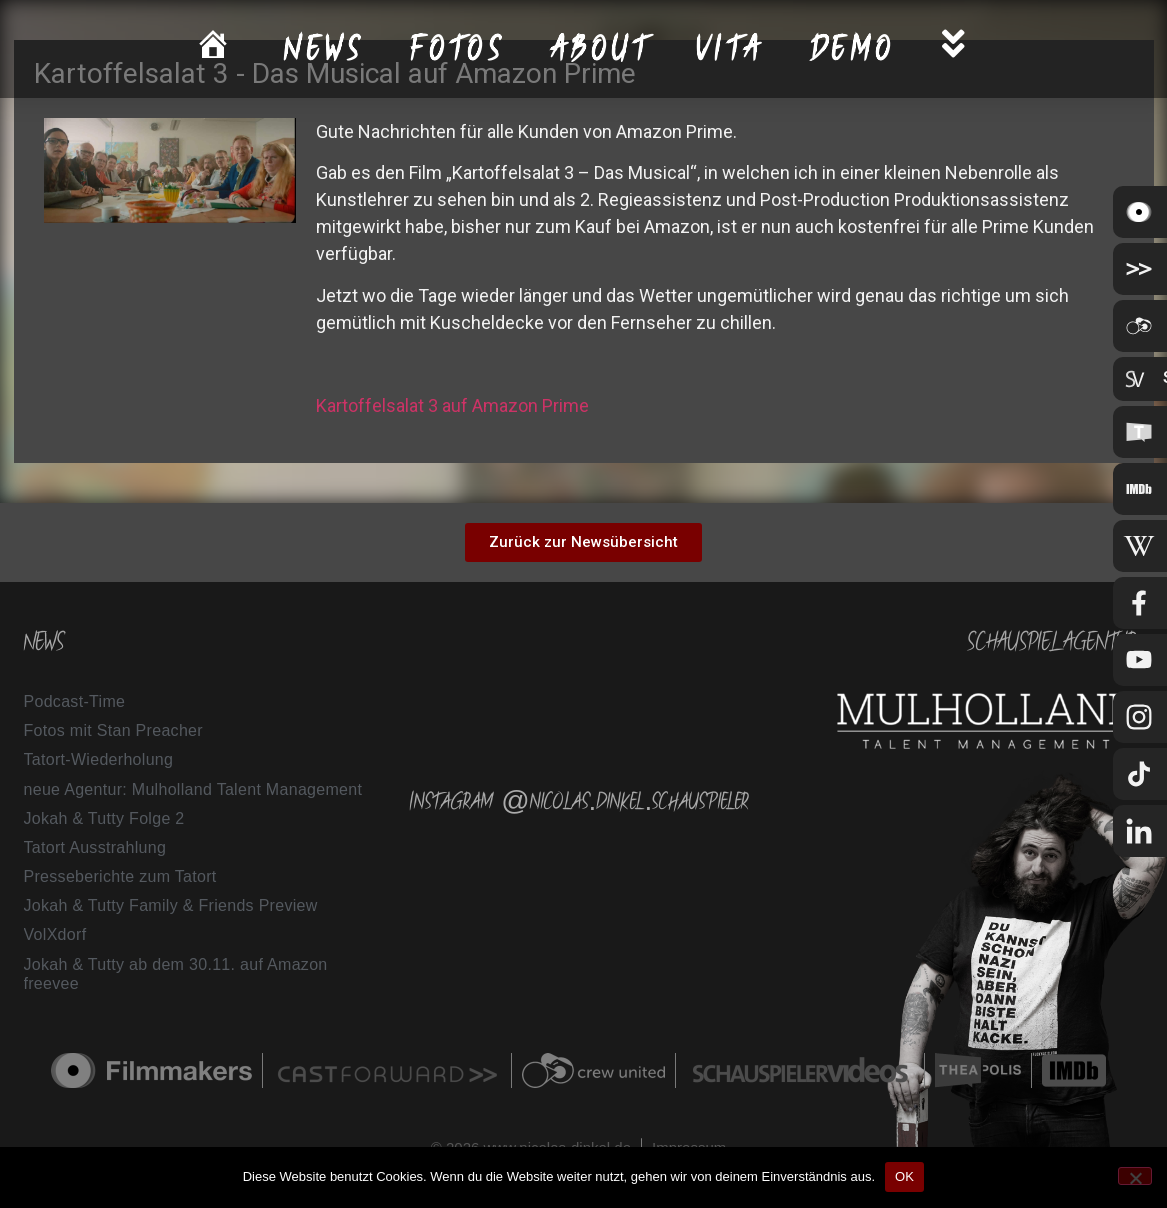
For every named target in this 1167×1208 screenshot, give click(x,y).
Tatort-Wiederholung (99, 759)
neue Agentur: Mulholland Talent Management (193, 789)
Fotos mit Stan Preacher (113, 730)
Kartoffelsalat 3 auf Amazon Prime (452, 405)
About (601, 48)
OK (904, 1176)
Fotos (458, 48)
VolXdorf (55, 934)
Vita (730, 48)
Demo (853, 48)
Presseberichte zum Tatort (120, 876)
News (324, 48)
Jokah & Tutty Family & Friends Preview (171, 905)
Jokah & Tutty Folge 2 (104, 818)
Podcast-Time (75, 701)
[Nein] (1135, 1176)
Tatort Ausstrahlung (95, 847)
